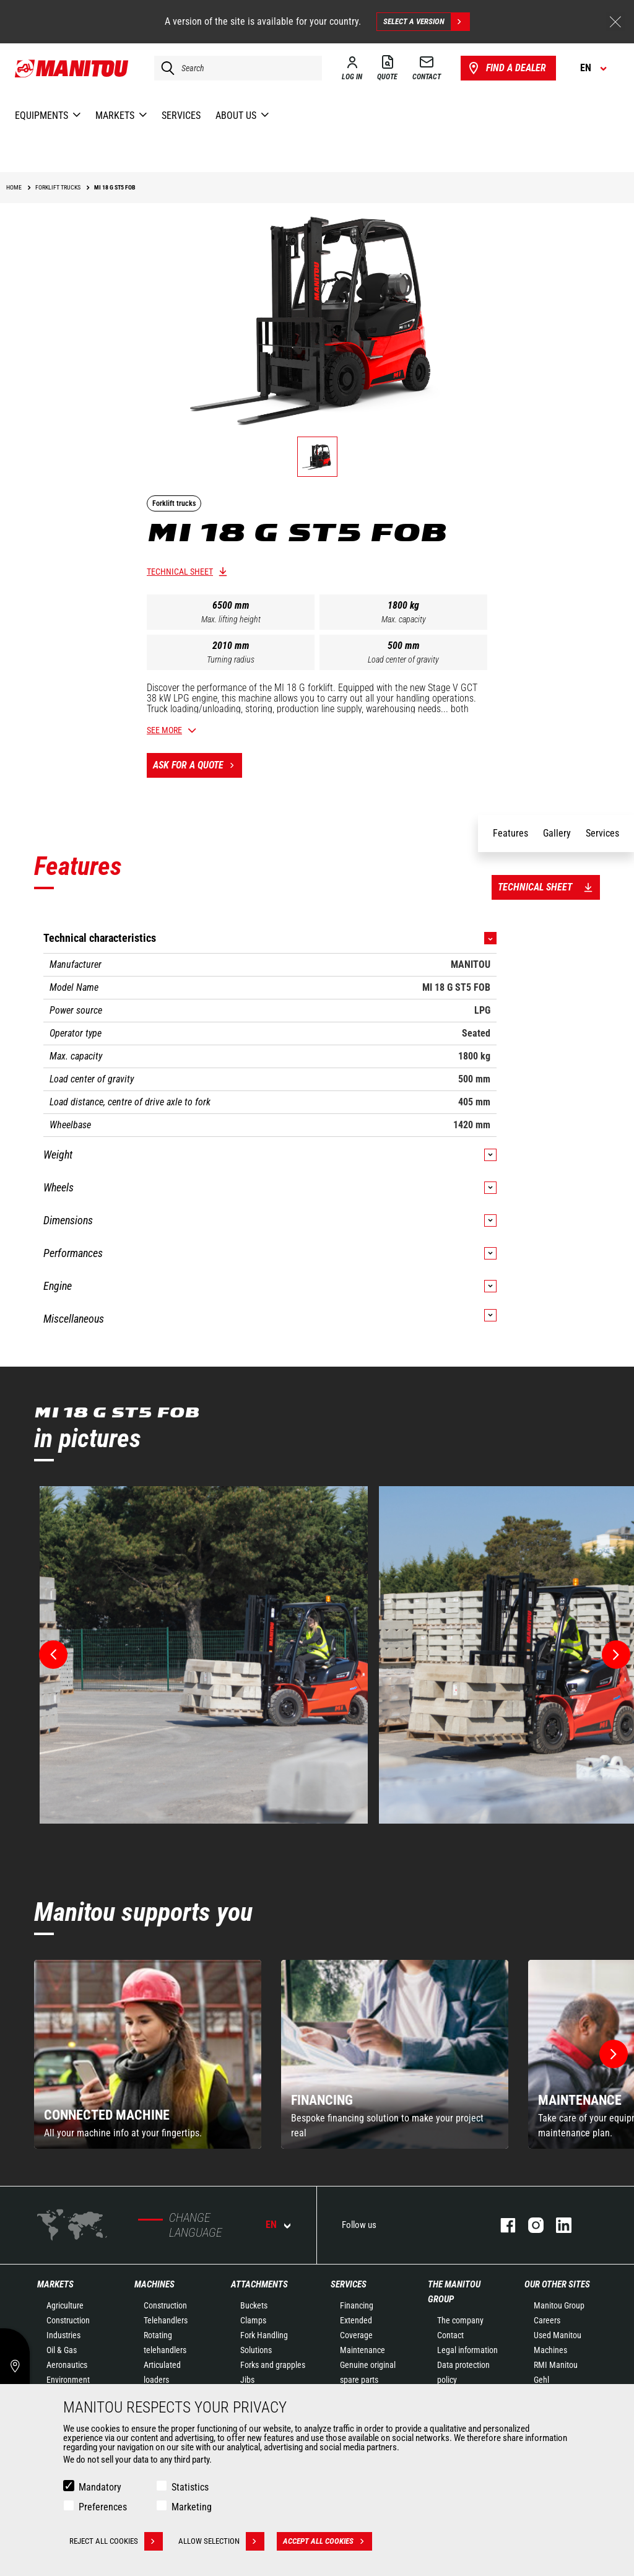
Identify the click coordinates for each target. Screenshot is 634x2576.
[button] (613, 2054)
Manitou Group (559, 2305)
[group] (147, 2054)
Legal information (467, 2350)
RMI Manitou (556, 2365)
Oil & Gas (61, 2350)
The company (460, 2320)
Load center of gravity (403, 659)
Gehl (541, 2380)
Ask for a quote (197, 765)
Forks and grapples (272, 2365)
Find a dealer (506, 68)
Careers (547, 2320)
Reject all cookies (116, 2541)
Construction (68, 2320)
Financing (356, 2305)
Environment (68, 2380)
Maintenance (362, 2350)
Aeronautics (66, 2365)
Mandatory (100, 2487)
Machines (154, 2284)
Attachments (259, 2284)
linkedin (557, 2225)
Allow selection (221, 2541)
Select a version (426, 21)
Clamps (253, 2320)
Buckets (253, 2305)
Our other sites (557, 2284)
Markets (55, 2284)
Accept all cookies (327, 2541)
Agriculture (65, 2305)
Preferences (103, 2507)
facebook (502, 2225)
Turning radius (230, 659)
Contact (450, 2335)
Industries (63, 2335)
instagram (530, 2225)
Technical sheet (180, 572)
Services (349, 2284)
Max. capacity (403, 619)
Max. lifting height (231, 619)
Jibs (247, 2380)
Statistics (190, 2487)
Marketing (192, 2507)
